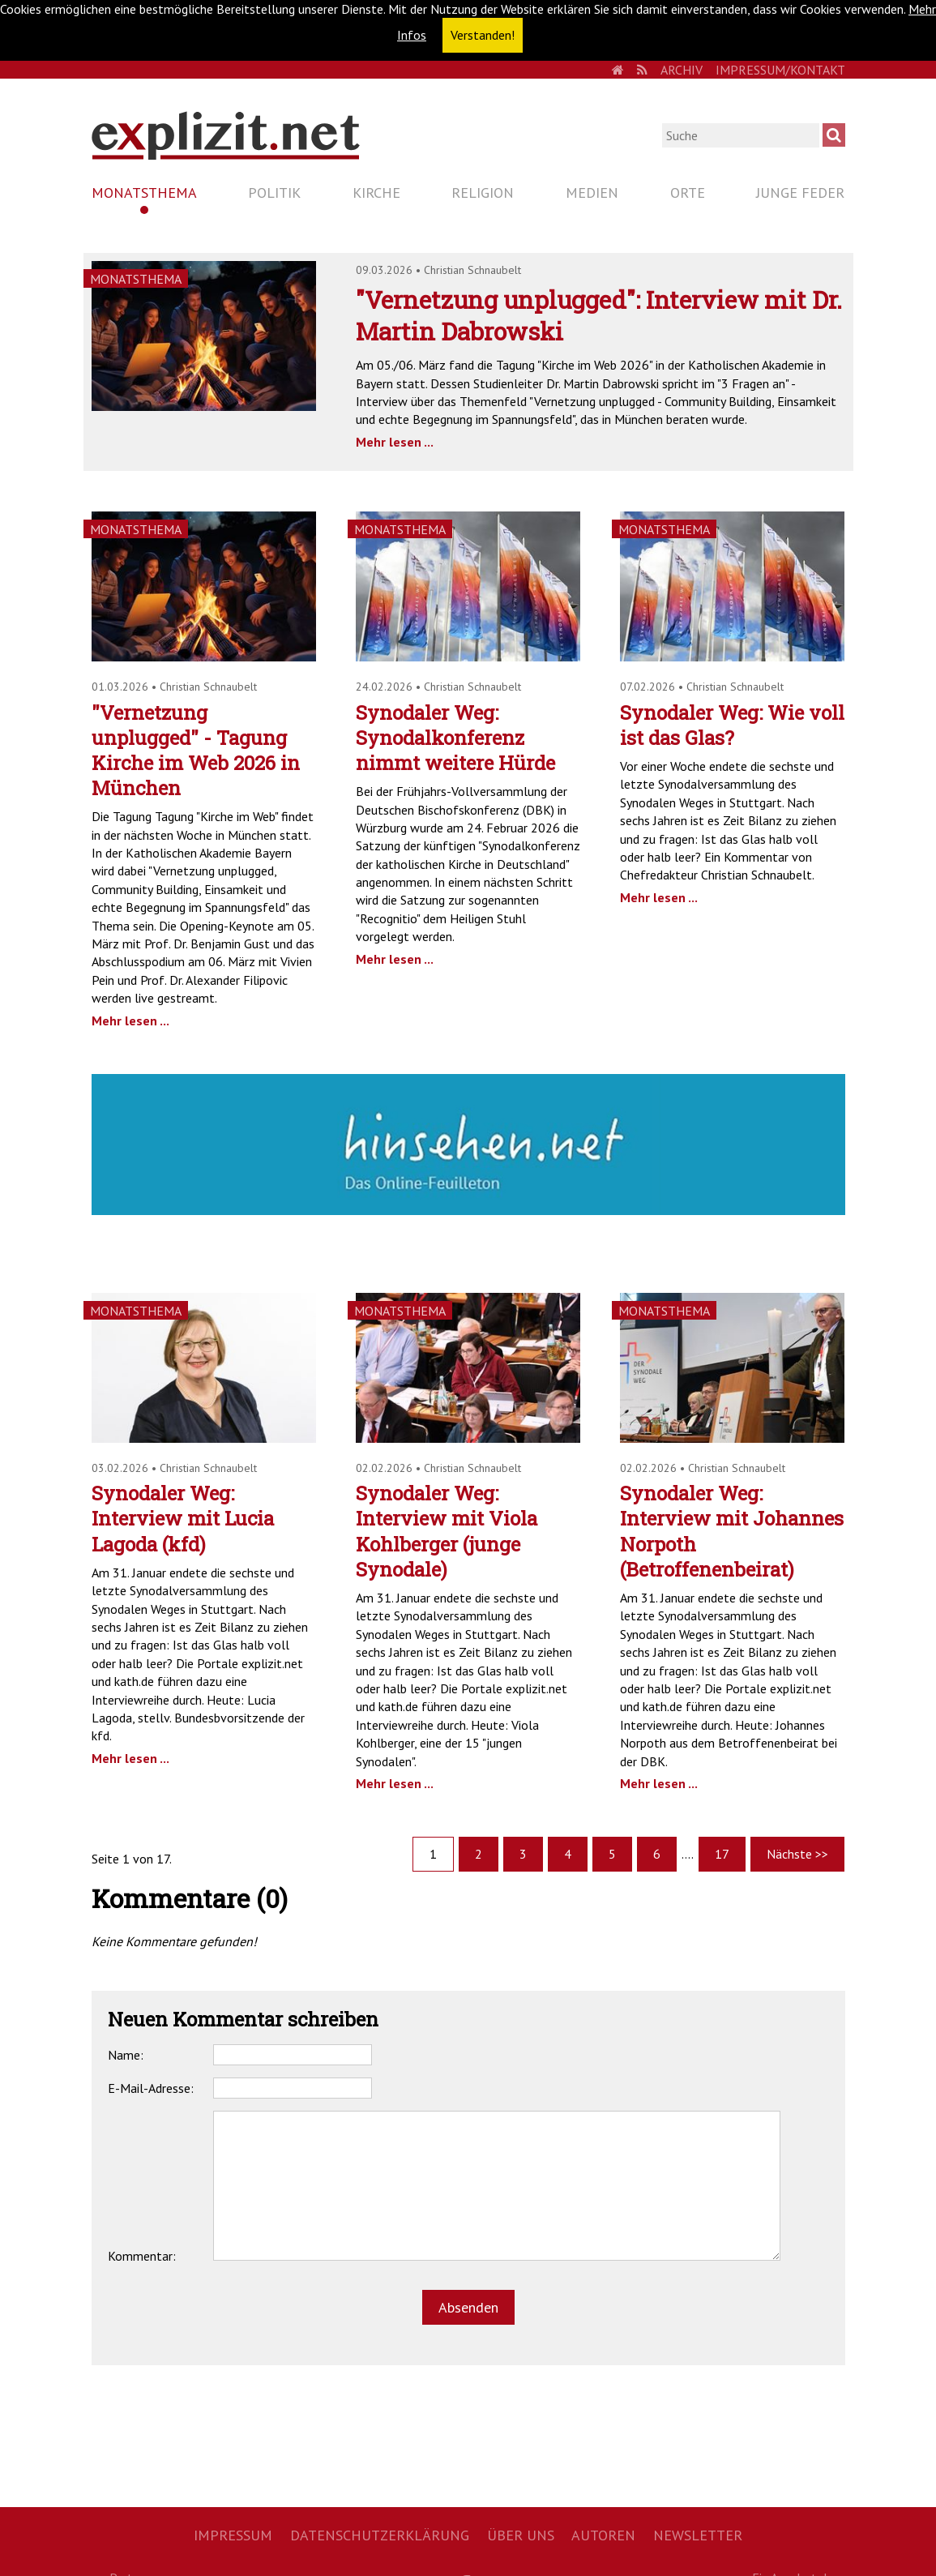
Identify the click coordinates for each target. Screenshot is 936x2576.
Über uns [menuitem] (520, 2535)
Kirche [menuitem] (376, 192)
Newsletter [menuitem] (697, 2535)
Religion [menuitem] (482, 192)
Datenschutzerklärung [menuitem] (379, 2535)
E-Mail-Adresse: (151, 2088)
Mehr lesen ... (395, 442)
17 (722, 1854)
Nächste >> (797, 1854)
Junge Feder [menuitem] (800, 192)
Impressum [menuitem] (233, 2535)
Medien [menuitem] (592, 192)
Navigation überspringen (91, 178)
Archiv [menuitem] (681, 70)
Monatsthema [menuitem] (144, 192)
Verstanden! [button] (483, 35)
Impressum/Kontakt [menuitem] (780, 70)
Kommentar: (142, 2256)
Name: (125, 2055)
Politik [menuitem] (274, 192)
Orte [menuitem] (687, 192)
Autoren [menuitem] (603, 2535)
